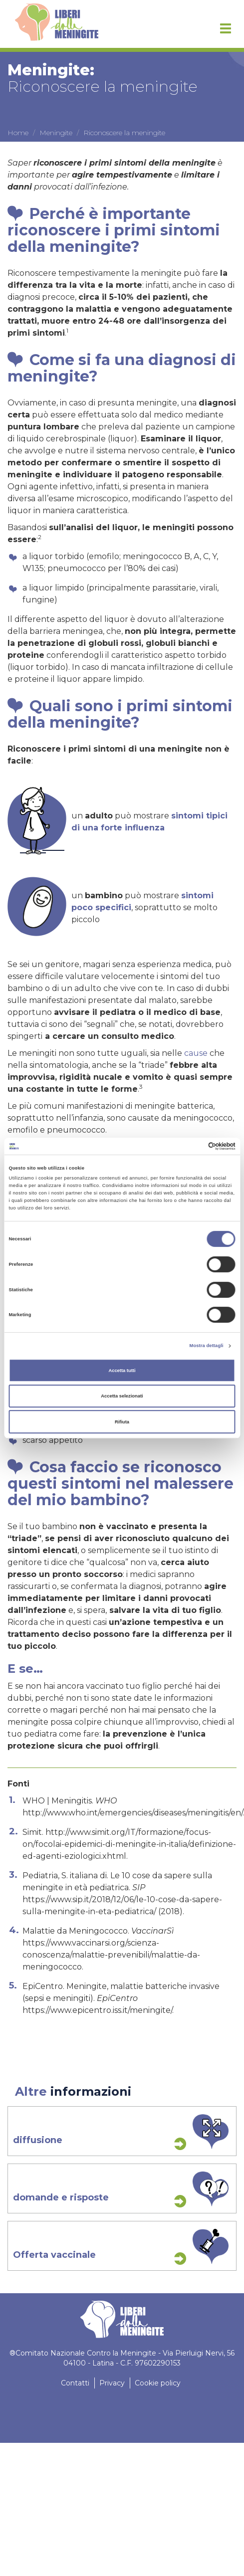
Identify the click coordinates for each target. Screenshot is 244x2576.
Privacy (112, 2382)
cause (196, 1053)
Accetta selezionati (122, 1395)
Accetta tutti (121, 1370)
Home (17, 132)
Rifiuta (122, 1421)
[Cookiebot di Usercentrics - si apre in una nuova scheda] (192, 1146)
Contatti (75, 2382)
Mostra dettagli (207, 1345)
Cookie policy (158, 2382)
